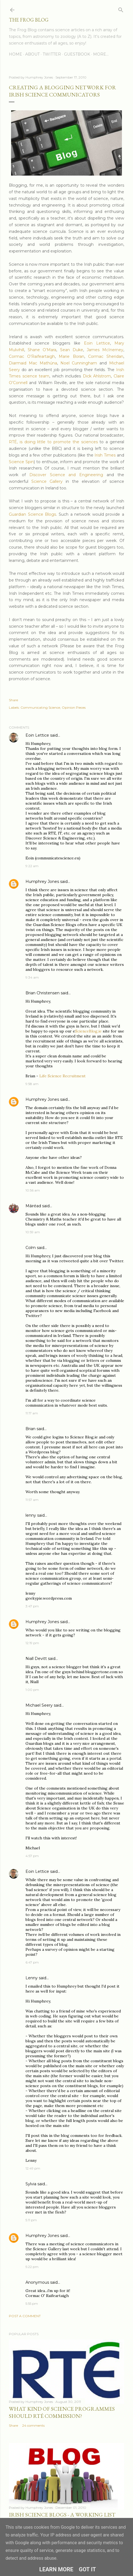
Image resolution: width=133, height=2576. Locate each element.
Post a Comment (25, 2316)
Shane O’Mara (42, 349)
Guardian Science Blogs (32, 514)
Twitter (52, 54)
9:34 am (32, 977)
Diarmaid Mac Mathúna (33, 363)
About (32, 54)
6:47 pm (32, 1962)
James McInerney (105, 349)
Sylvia (30, 2183)
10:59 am (32, 1232)
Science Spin (21, 461)
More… (101, 54)
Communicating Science (40, 707)
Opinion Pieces (74, 707)
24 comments (33, 2425)
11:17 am (31, 1413)
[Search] (120, 8)
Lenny (31, 1977)
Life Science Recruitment (62, 1075)
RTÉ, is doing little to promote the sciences (53, 441)
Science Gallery (47, 481)
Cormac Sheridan (105, 356)
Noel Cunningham (78, 363)
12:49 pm (32, 2168)
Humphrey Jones (42, 881)
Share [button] (13, 700)
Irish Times (105, 455)
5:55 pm (31, 2303)
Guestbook (77, 54)
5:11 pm (31, 2220)
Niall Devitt (36, 1658)
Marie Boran (71, 356)
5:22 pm (32, 2267)
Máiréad (33, 1205)
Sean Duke (71, 349)
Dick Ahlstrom (97, 376)
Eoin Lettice (97, 343)
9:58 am (32, 1084)
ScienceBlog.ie (88, 1031)
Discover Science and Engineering (68, 474)
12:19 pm (32, 1643)
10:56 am (32, 1190)
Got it (87, 2569)
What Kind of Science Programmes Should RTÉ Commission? (62, 2412)
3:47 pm (32, 1606)
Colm (30, 1247)
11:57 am (32, 1500)
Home (15, 54)
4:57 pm (32, 1856)
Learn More (56, 2569)
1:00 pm (32, 1690)
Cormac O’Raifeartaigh (32, 356)
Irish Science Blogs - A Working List (62, 2514)
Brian (30, 1428)
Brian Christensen (42, 992)
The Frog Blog (28, 20)
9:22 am (32, 866)
